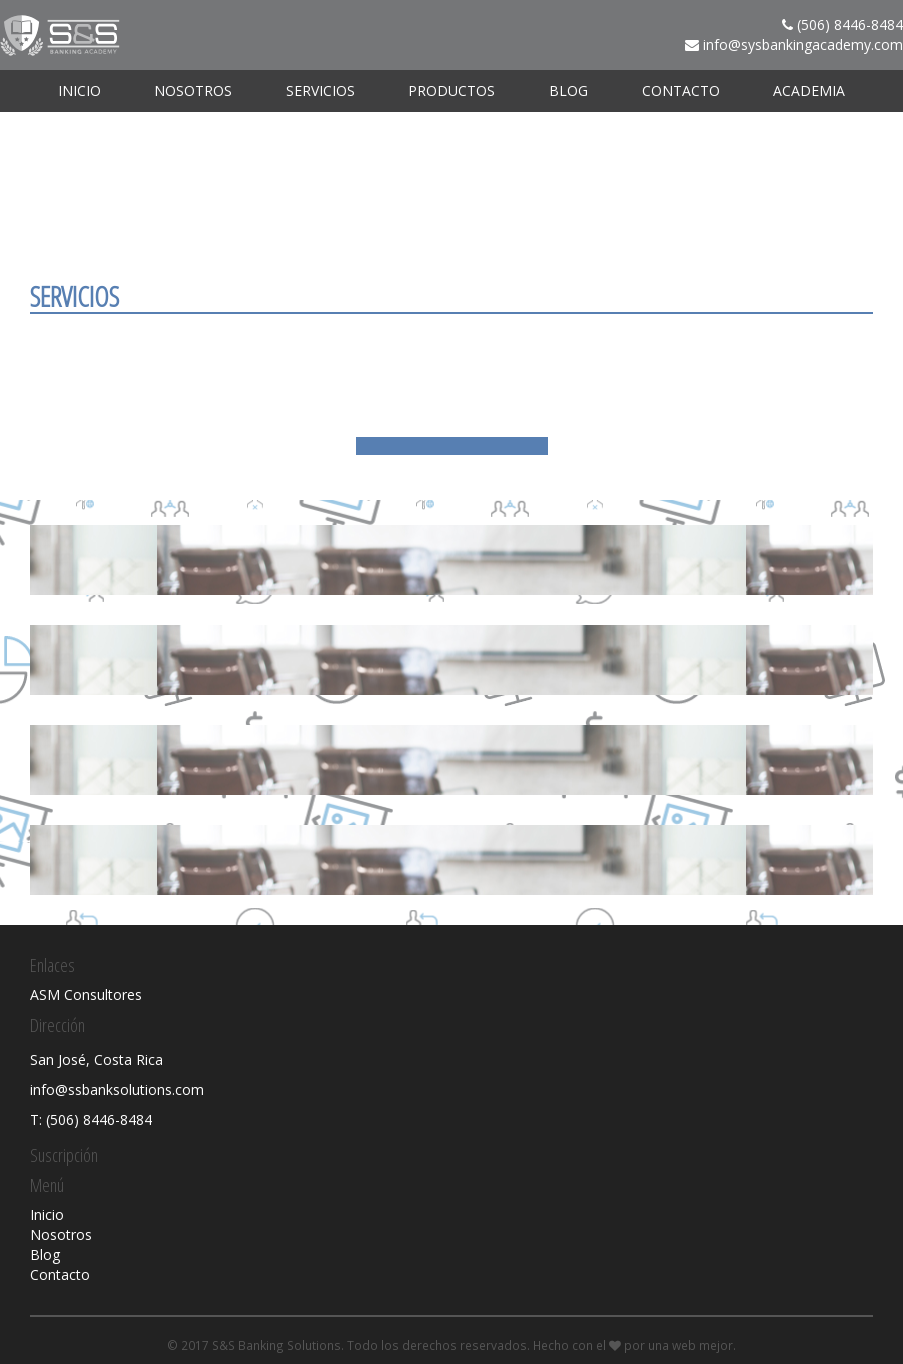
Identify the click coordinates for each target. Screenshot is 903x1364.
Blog (568, 90)
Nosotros (193, 90)
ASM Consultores (86, 994)
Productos (451, 90)
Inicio (79, 90)
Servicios (320, 90)
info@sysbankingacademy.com (803, 44)
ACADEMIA (809, 90)
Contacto (681, 90)
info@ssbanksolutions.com (117, 1089)
